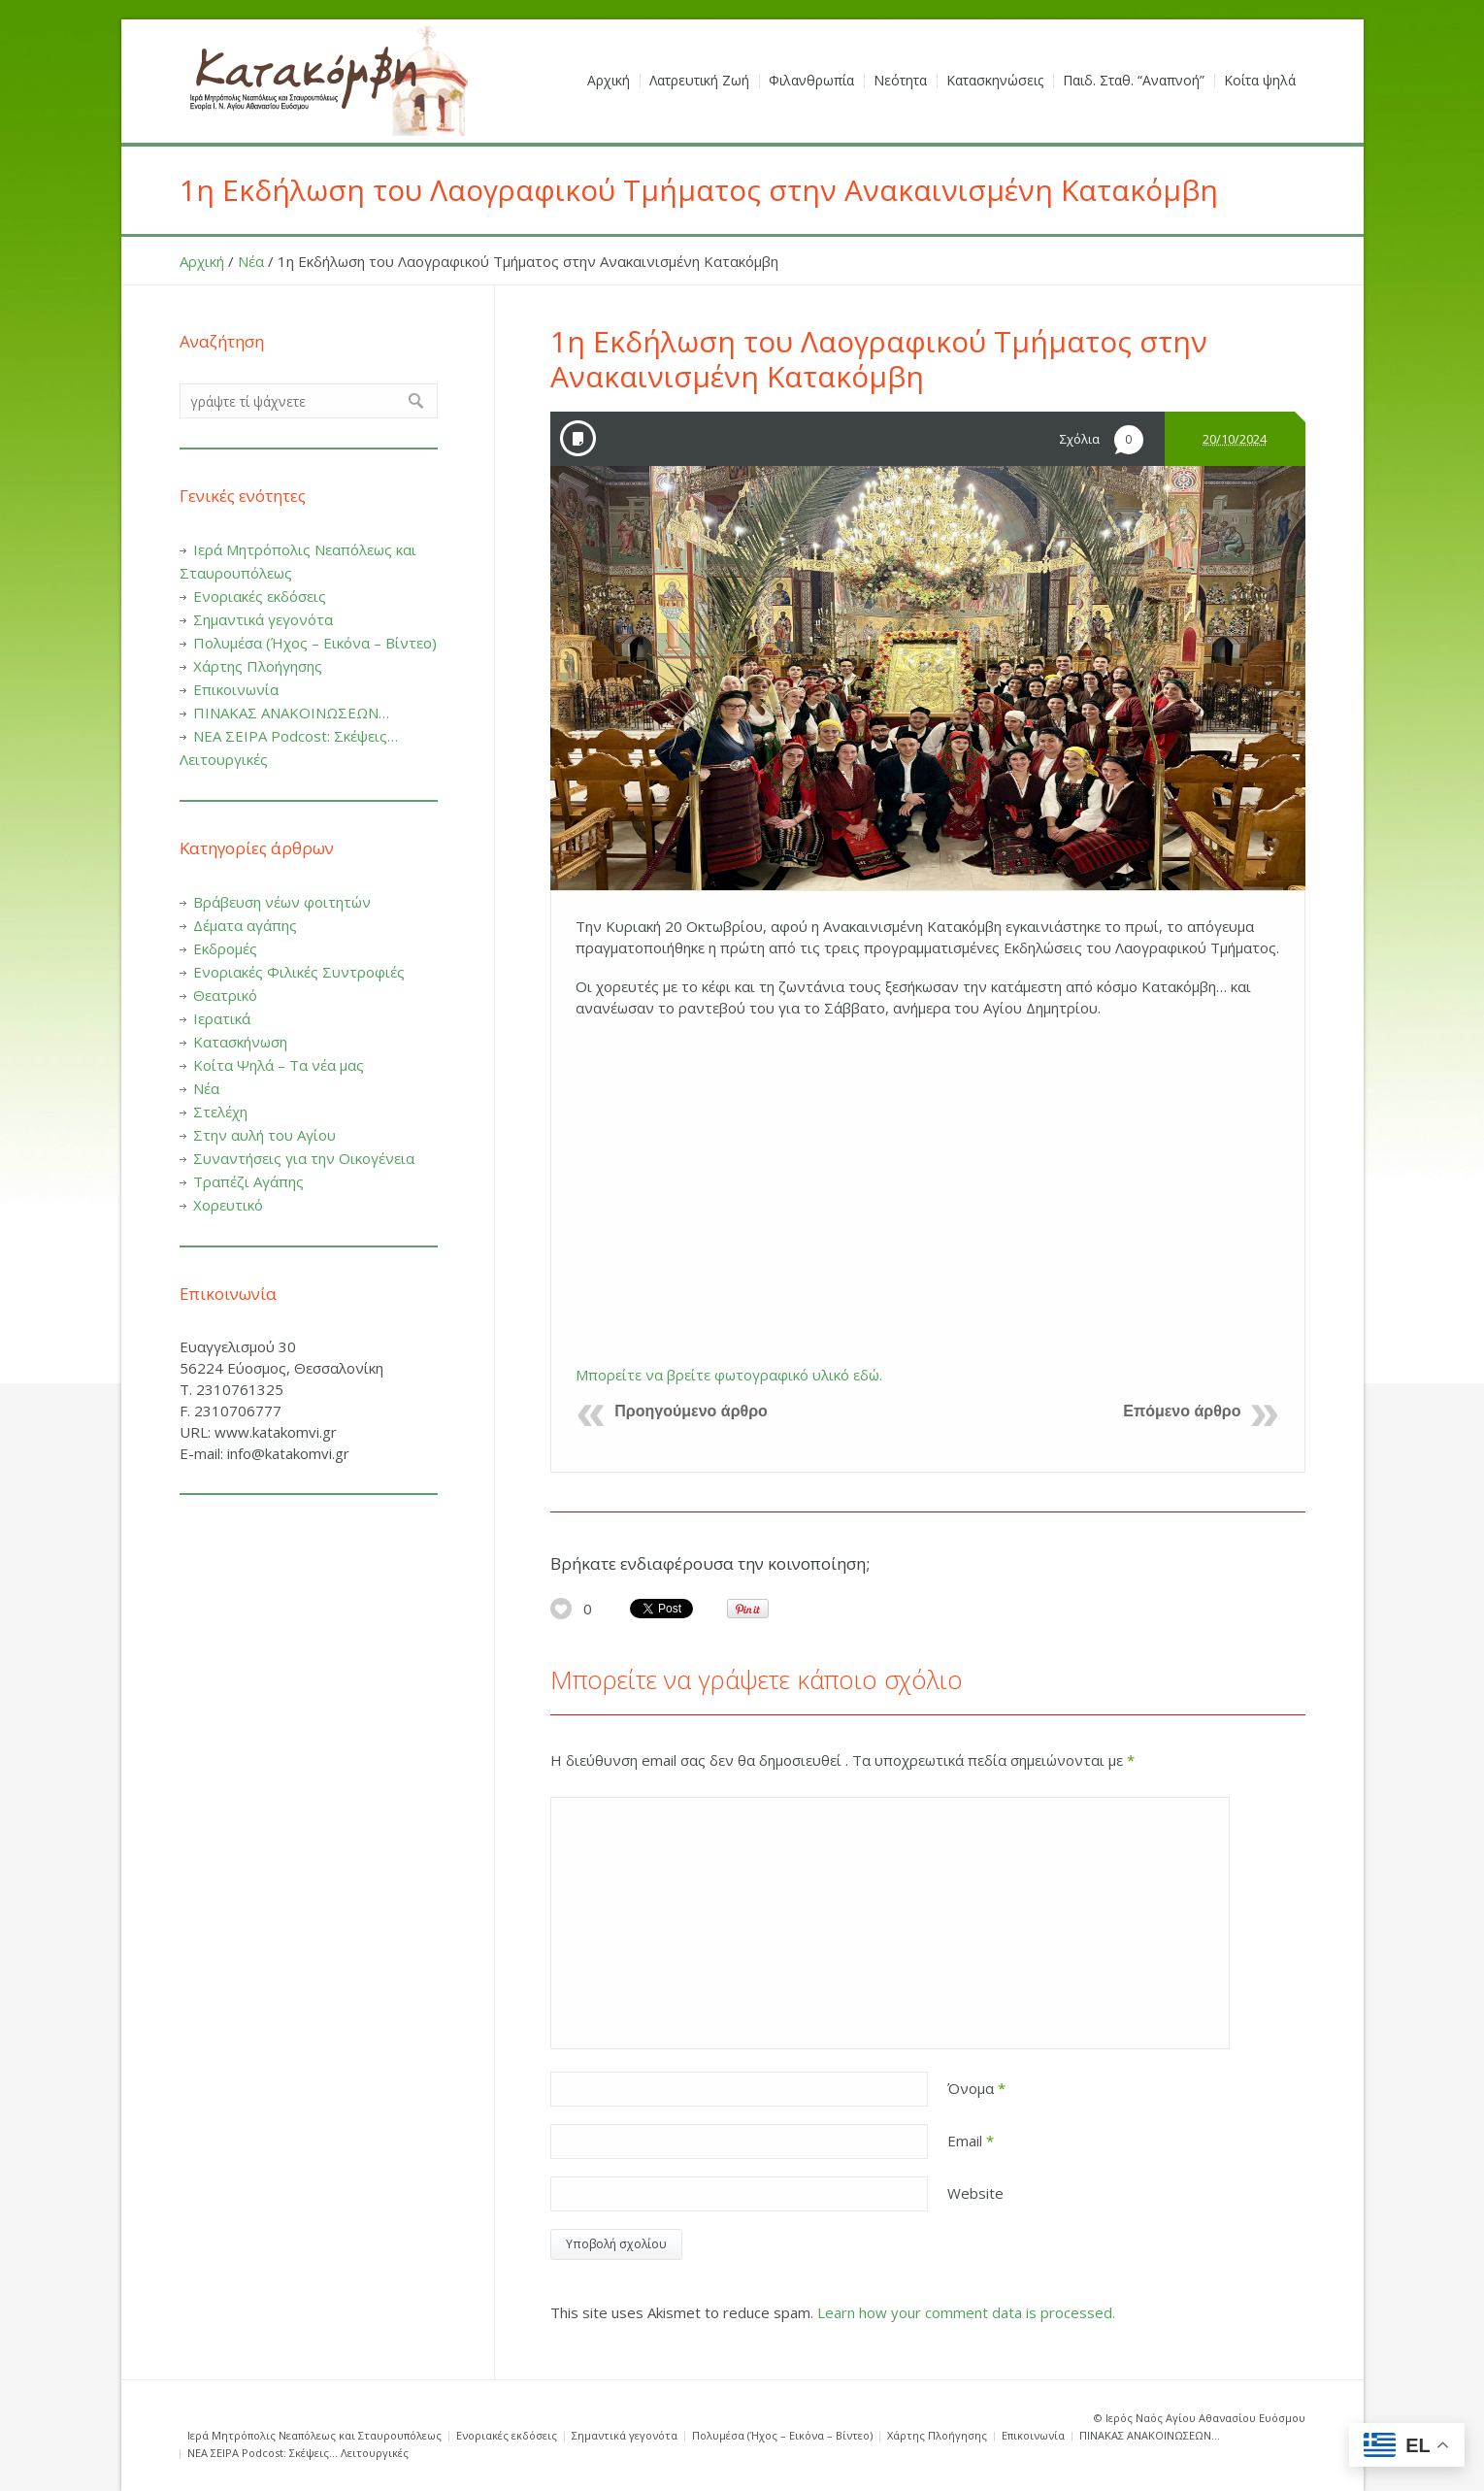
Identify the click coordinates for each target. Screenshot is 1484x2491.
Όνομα (976, 2088)
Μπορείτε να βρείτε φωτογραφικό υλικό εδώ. (729, 1374)
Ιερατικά (221, 1018)
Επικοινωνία (236, 689)
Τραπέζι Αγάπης (248, 1181)
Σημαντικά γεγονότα (263, 619)
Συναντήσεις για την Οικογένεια (303, 1158)
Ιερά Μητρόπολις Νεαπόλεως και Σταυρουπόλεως (314, 2435)
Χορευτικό (228, 1204)
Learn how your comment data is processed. (966, 2312)
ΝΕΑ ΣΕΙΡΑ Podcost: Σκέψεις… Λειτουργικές (298, 2452)
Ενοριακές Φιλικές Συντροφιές (299, 971)
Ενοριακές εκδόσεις (259, 596)
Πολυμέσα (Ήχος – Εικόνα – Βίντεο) (315, 642)
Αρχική (202, 261)
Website (975, 2193)
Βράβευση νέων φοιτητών (282, 902)
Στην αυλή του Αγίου (264, 1135)
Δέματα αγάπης (245, 925)
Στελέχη (220, 1111)
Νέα (251, 261)
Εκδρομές (225, 948)
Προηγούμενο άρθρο (691, 1411)
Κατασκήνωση (240, 1041)
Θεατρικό (225, 995)
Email (970, 2140)
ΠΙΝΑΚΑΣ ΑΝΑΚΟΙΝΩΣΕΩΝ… (291, 712)
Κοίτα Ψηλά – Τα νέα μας (278, 1065)
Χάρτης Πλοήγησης (257, 666)
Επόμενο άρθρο (1181, 1411)
